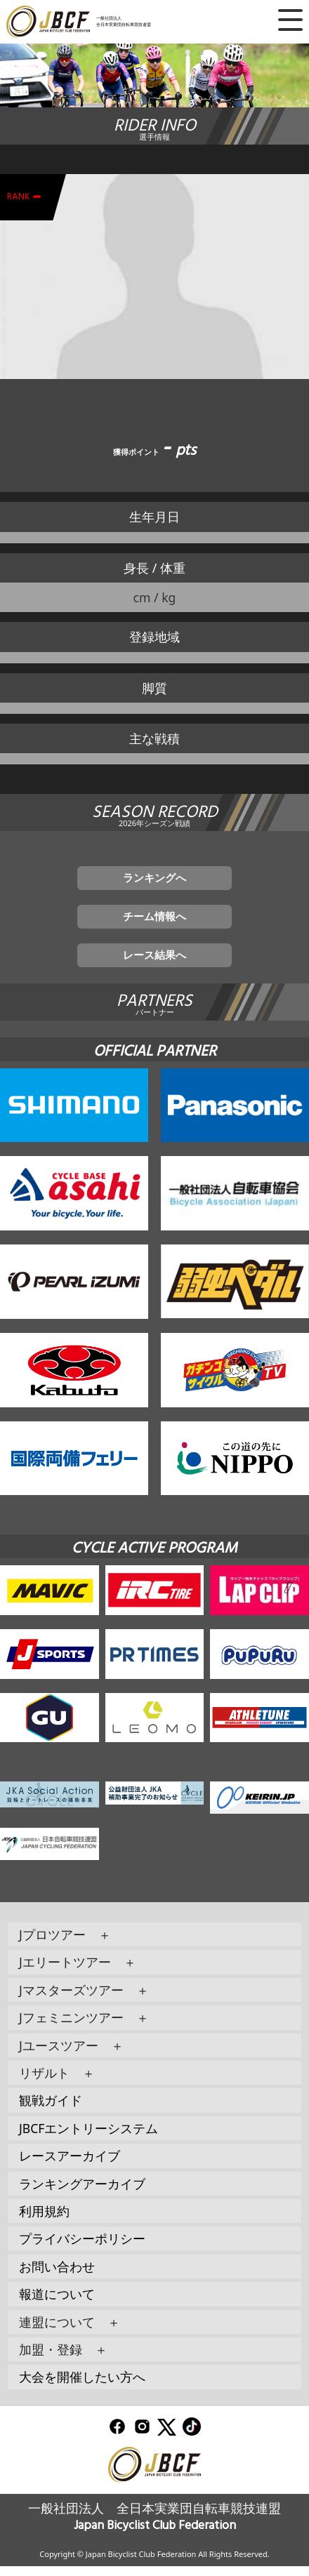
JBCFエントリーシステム (89, 2137)
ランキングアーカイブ (82, 2192)
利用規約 (44, 2220)
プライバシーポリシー (82, 2248)
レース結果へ (154, 963)
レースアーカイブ (69, 2165)
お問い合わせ (57, 2275)
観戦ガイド (50, 2110)
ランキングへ (154, 879)
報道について (57, 2303)
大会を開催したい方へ (82, 2386)
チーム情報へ (154, 921)
